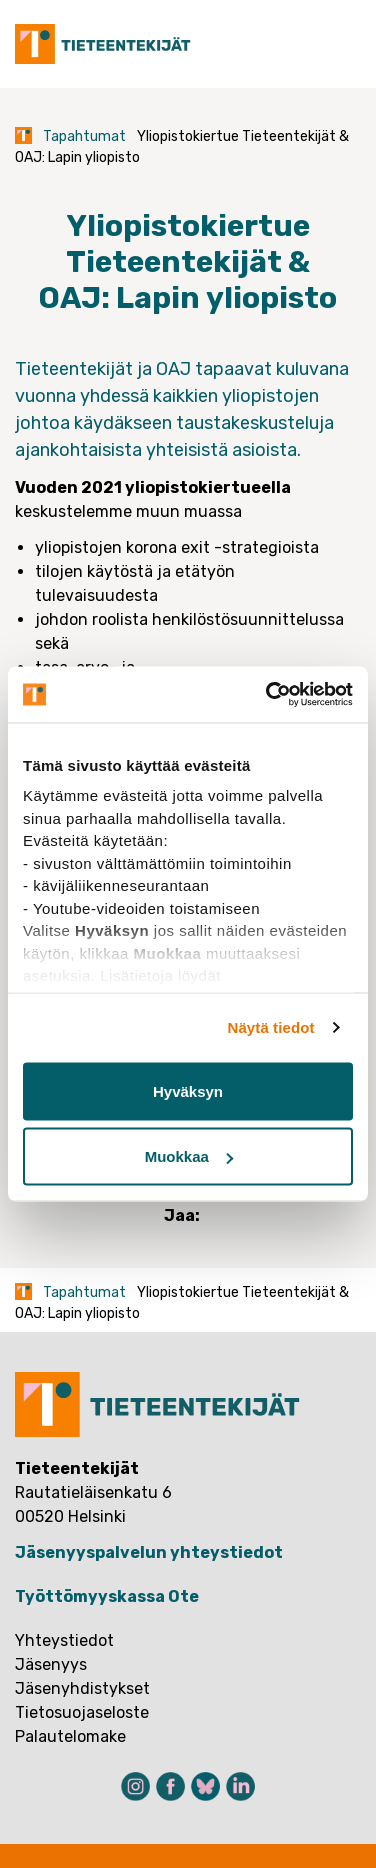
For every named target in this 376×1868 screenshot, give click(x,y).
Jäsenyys (51, 1664)
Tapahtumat (84, 136)
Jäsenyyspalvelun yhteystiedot (149, 1552)
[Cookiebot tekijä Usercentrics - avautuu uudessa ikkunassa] (268, 695)
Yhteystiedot (64, 1640)
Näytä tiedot (271, 1027)
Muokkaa (189, 1156)
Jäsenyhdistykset (82, 1688)
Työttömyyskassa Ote (107, 1596)
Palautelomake (70, 1736)
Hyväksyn (188, 1090)
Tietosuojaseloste (82, 1712)
